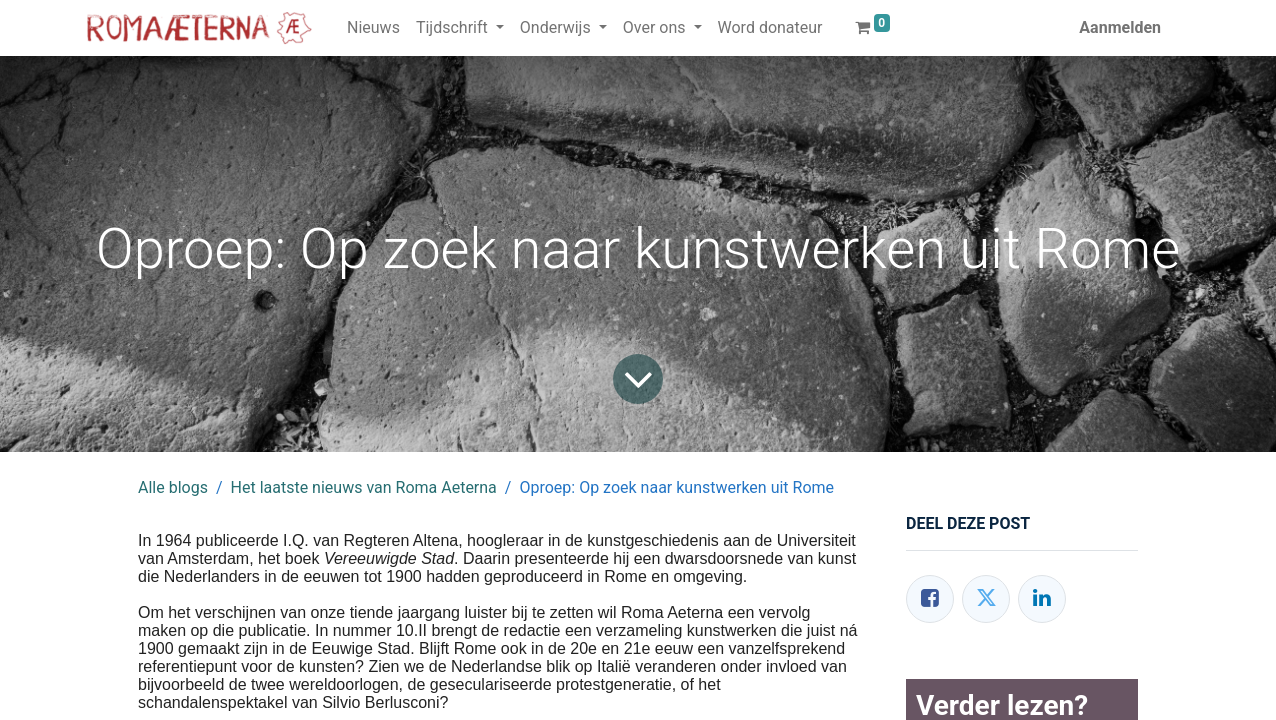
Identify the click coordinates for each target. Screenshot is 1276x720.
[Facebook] (930, 599)
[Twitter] (986, 599)
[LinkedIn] (1042, 599)
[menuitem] (373, 28)
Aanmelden (1120, 27)
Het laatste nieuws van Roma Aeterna (364, 487)
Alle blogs (173, 487)
